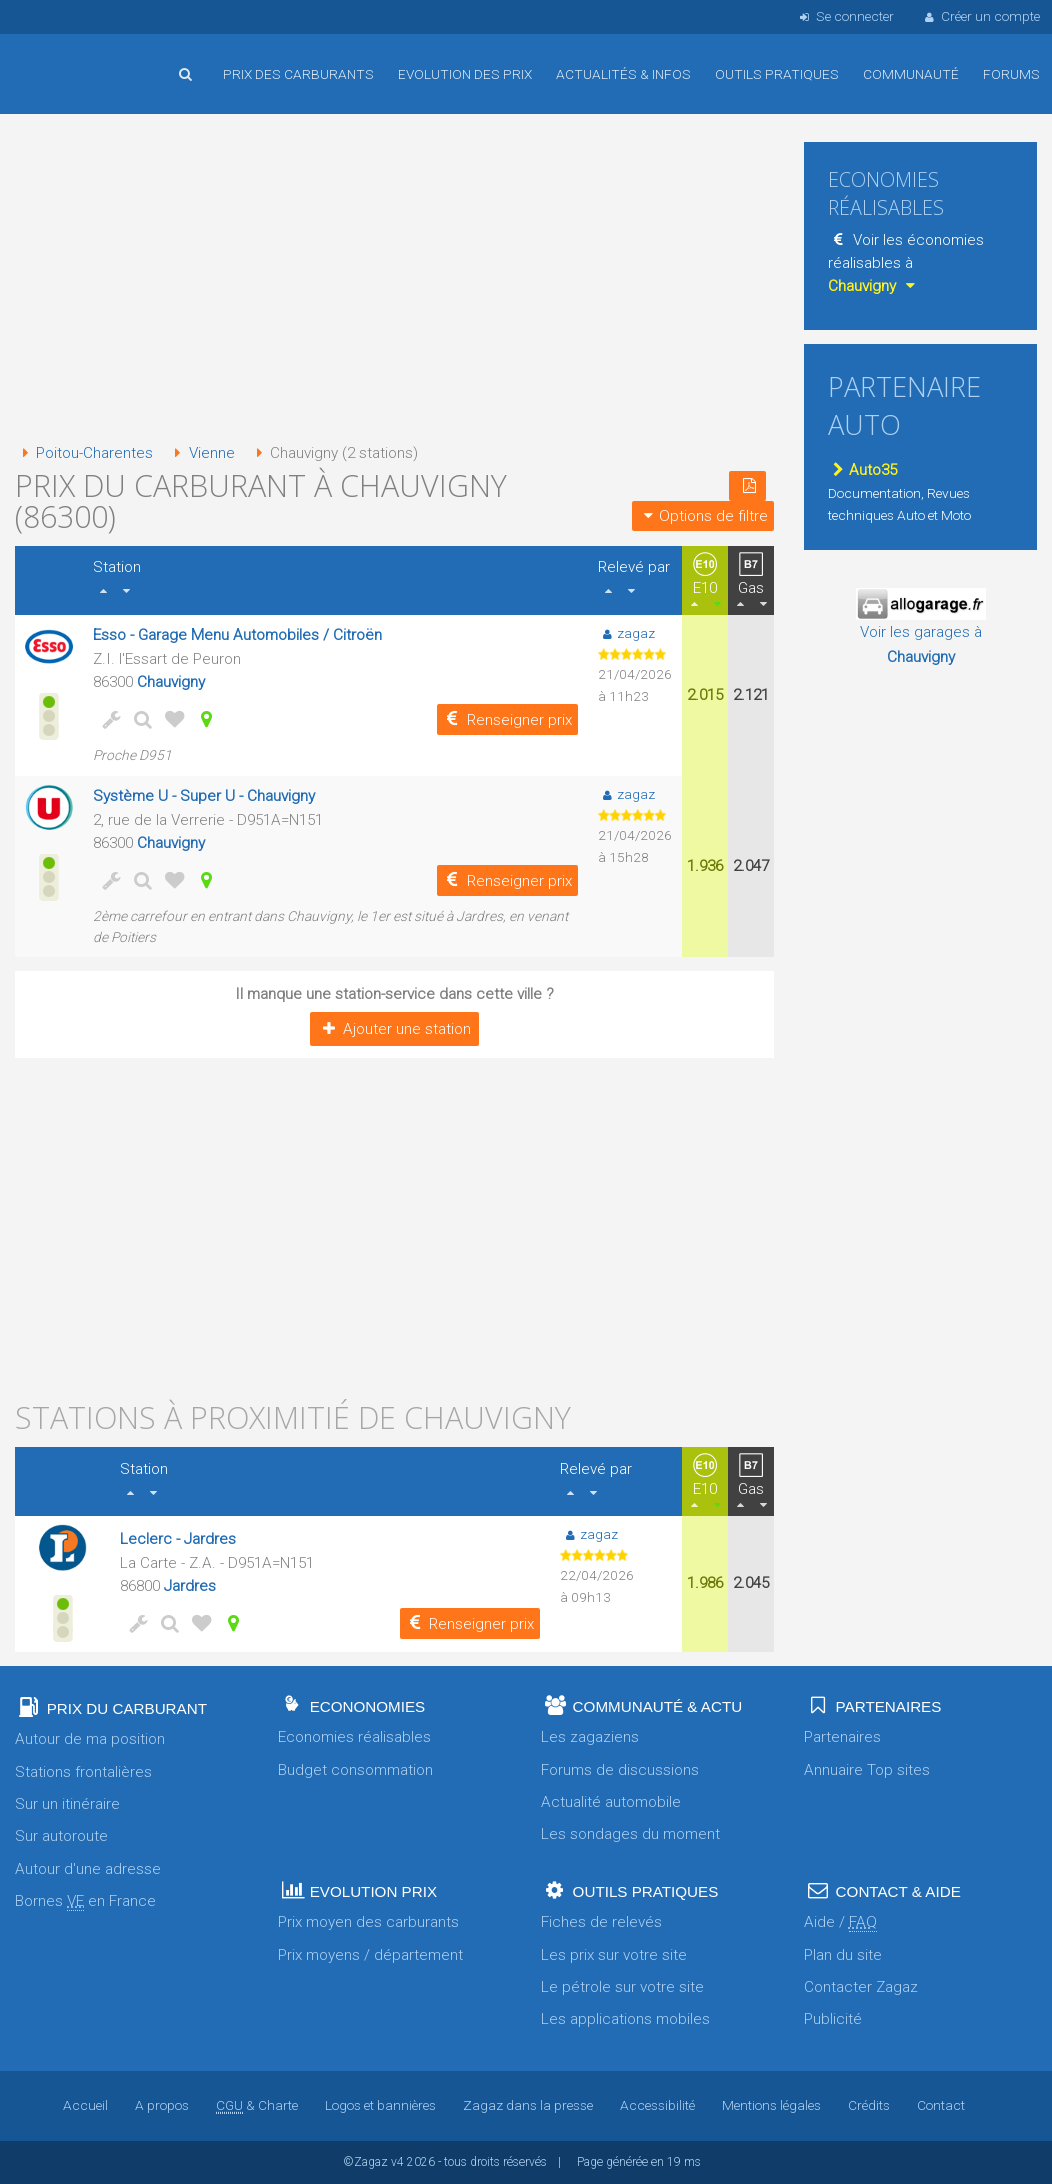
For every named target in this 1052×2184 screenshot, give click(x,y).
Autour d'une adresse (88, 1869)
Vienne (200, 453)
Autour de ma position (90, 1739)
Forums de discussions (620, 1770)
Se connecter (844, 16)
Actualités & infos (623, 74)
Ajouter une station (394, 1029)
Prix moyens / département (370, 1955)
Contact (941, 2105)
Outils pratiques (777, 74)
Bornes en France (85, 1901)
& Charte (257, 2105)
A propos (162, 2105)
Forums (1011, 74)
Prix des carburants (298, 74)
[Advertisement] (394, 280)
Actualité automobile (611, 1802)
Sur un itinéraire (67, 1804)
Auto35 (862, 470)
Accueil (80, 59)
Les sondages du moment (630, 1834)
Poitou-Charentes (84, 453)
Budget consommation (355, 1770)
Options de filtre (703, 516)
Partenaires (842, 1737)
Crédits (869, 2105)
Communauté (911, 74)
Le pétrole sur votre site (622, 1987)
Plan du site (843, 1955)
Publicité (833, 2019)
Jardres (190, 1586)
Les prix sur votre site (614, 1955)
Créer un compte (981, 16)
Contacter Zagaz (861, 1987)
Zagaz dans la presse (528, 2105)
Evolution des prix (465, 74)
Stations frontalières (83, 1772)
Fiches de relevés (601, 1922)
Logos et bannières (380, 2105)
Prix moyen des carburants (368, 1922)
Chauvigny (171, 682)
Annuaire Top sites (867, 1770)
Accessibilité (657, 2105)
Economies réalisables (354, 1737)
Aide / (840, 1922)
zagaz (626, 633)
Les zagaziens (590, 1737)
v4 (397, 2162)
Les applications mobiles (625, 2019)
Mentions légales (771, 2105)
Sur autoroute (61, 1836)
